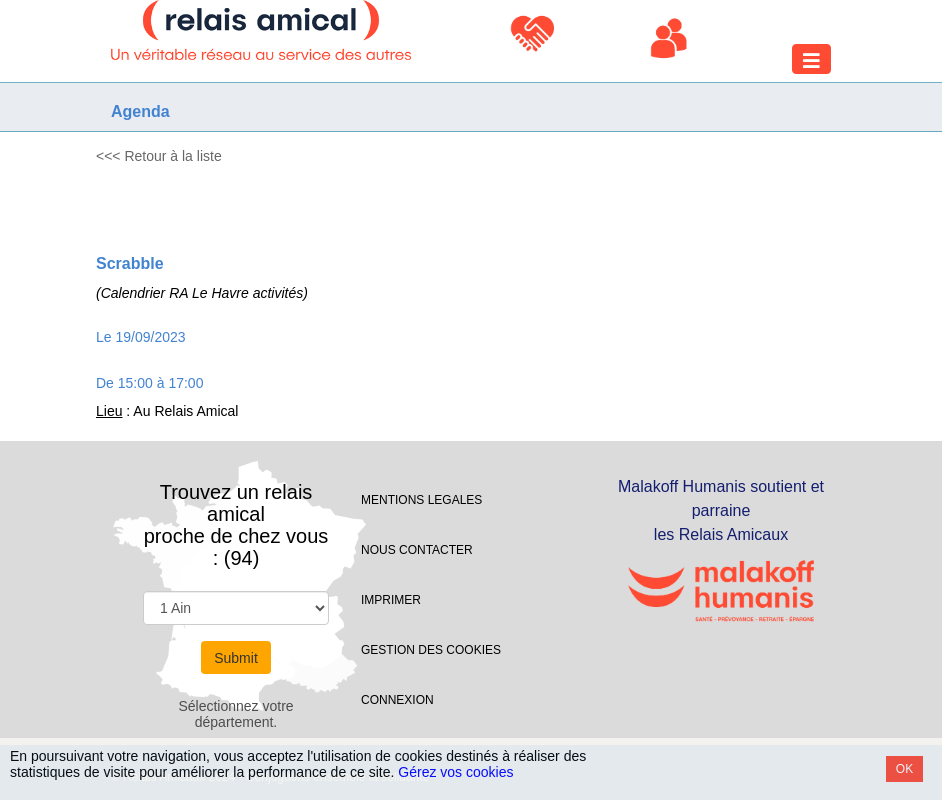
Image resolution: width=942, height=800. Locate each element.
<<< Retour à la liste (159, 156)
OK (904, 769)
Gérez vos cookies (455, 772)
